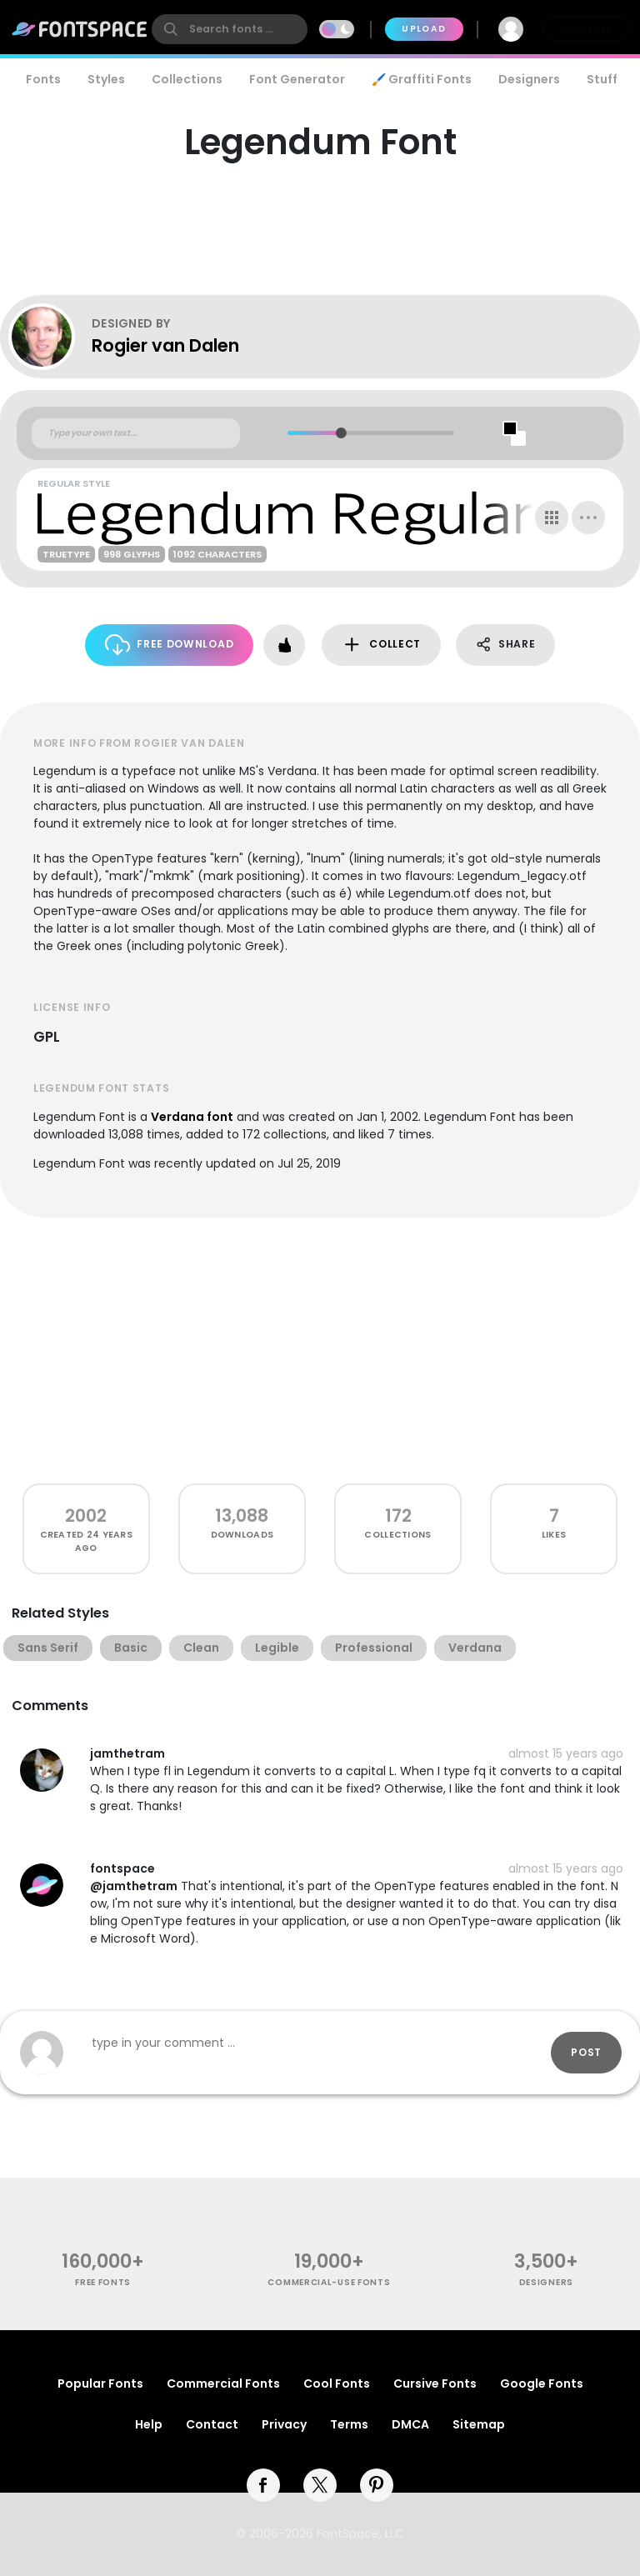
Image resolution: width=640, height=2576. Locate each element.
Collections (187, 79)
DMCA (410, 2424)
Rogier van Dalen (165, 345)
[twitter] (320, 2485)
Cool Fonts (336, 2383)
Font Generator (297, 79)
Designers (529, 79)
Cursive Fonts (435, 2383)
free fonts (103, 2282)
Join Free (587, 29)
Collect (381, 644)
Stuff (602, 79)
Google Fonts (541, 2383)
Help (148, 2424)
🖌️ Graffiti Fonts (422, 79)
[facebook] (263, 2485)
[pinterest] (376, 2485)
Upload (424, 29)
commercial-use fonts (329, 2282)
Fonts (43, 79)
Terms (349, 2424)
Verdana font (192, 1116)
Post (586, 2052)
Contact (212, 2424)
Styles (106, 79)
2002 (86, 1515)
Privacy (284, 2424)
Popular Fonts (100, 2383)
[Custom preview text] (136, 433)
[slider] (341, 433)
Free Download (169, 644)
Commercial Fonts (223, 2383)
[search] (230, 29)
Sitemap (478, 2424)
